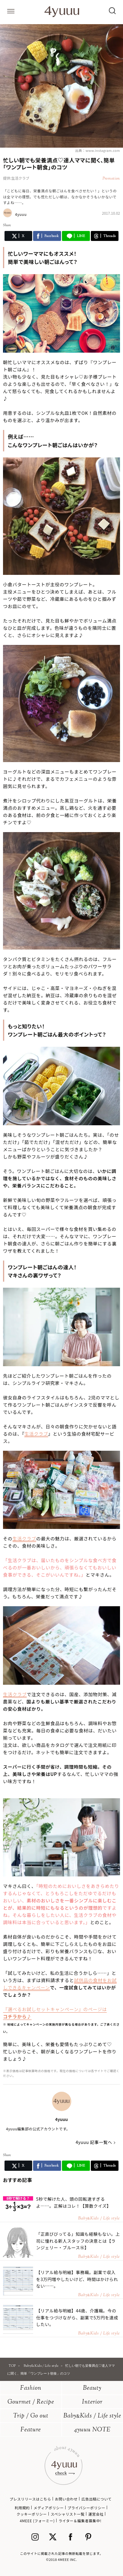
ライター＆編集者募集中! (80, 2520)
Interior (92, 2402)
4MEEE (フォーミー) (37, 2520)
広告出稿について (96, 2498)
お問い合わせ (66, 2498)
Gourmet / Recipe (31, 2402)
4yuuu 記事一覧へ (94, 2142)
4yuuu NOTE (92, 2430)
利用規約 (22, 2507)
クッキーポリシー (32, 2514)
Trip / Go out (30, 2416)
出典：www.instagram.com (97, 150)
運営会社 (95, 2514)
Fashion (31, 2388)
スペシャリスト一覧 (68, 2514)
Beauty (92, 2388)
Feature (30, 2430)
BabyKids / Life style (92, 2416)
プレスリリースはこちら (30, 2498)
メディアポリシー (49, 2507)
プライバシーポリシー (87, 2507)
